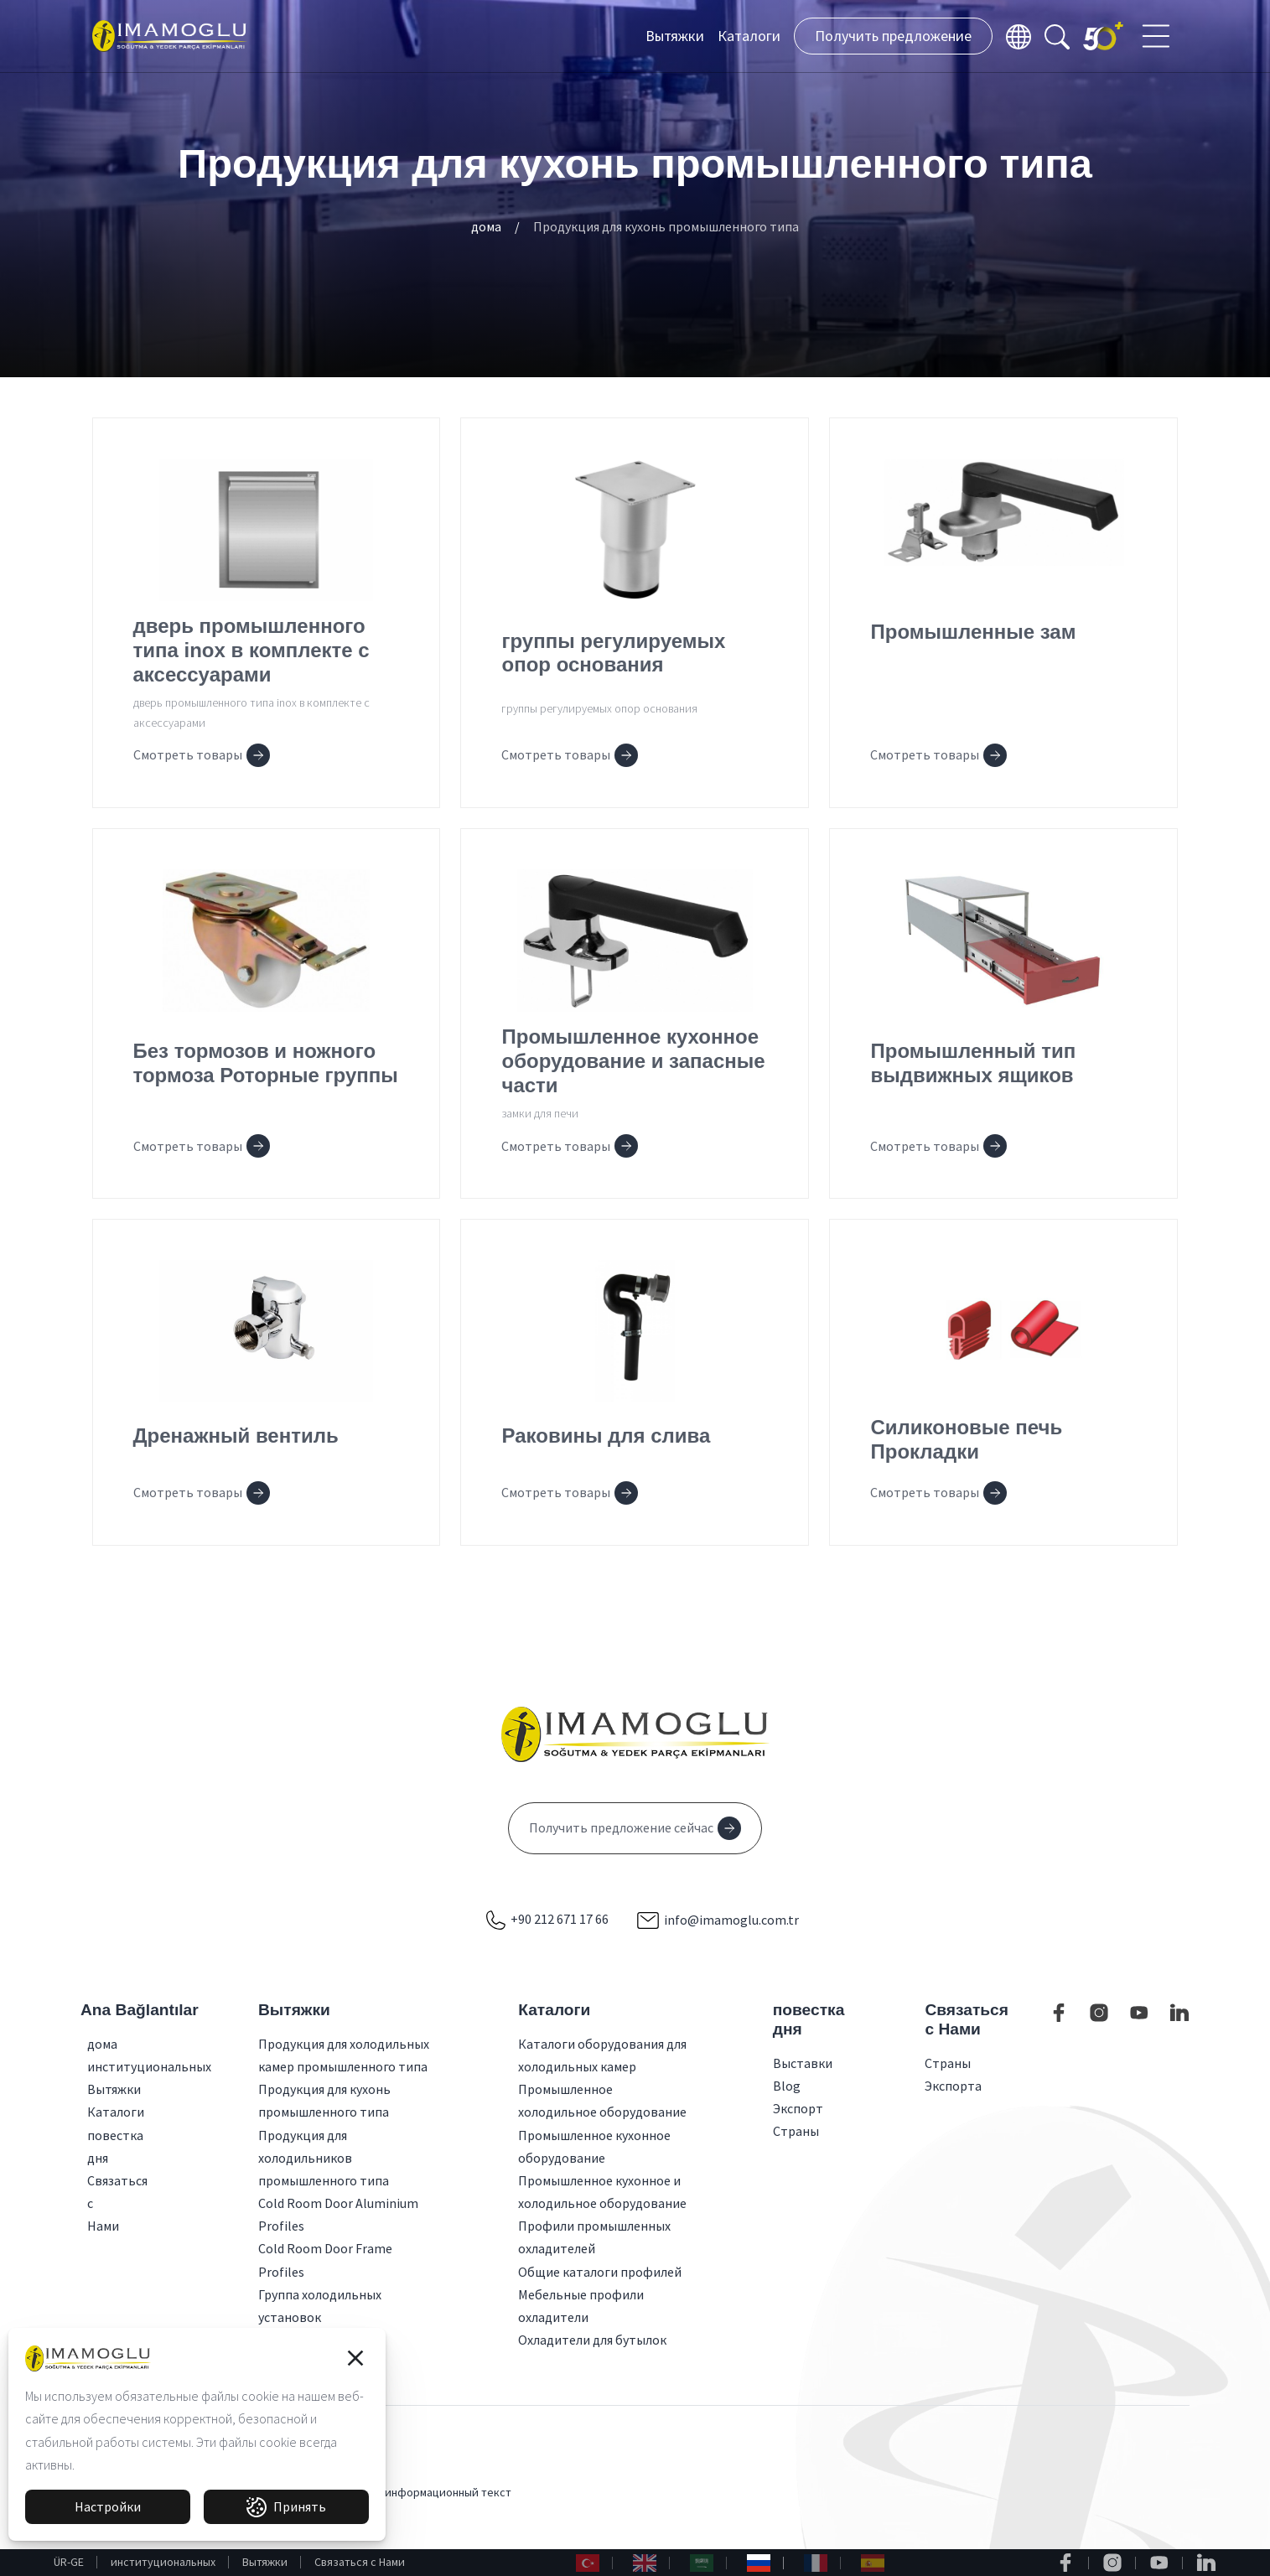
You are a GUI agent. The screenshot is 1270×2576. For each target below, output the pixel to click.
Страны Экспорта (953, 2074)
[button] (355, 2358)
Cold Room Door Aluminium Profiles (338, 2214)
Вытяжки (674, 35)
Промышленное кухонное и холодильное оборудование (602, 2191)
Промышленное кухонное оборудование (594, 2146)
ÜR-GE (69, 2561)
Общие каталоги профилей (600, 2271)
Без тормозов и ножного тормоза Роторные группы (265, 1062)
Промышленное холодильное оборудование (602, 2100)
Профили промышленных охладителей (594, 2237)
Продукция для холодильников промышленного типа (323, 2158)
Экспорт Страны (798, 2119)
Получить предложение (893, 35)
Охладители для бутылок (592, 2339)
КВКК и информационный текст (428, 2492)
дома (486, 226)
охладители (553, 2317)
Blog (787, 2085)
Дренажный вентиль (236, 1435)
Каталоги (749, 35)
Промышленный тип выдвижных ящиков (973, 1062)
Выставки (802, 2063)
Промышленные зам (973, 631)
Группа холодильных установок (319, 2305)
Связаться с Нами (359, 2561)
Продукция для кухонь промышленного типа (666, 226)
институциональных (163, 2561)
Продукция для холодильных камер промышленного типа (343, 2055)
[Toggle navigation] (1158, 36)
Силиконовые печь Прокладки (966, 1439)
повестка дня (94, 2146)
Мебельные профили (581, 2294)
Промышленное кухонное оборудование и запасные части (633, 1060)
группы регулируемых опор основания (613, 653)
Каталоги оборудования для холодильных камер (602, 2055)
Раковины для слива (605, 1435)
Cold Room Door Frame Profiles (325, 2259)
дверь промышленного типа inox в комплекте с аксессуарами (251, 650)
